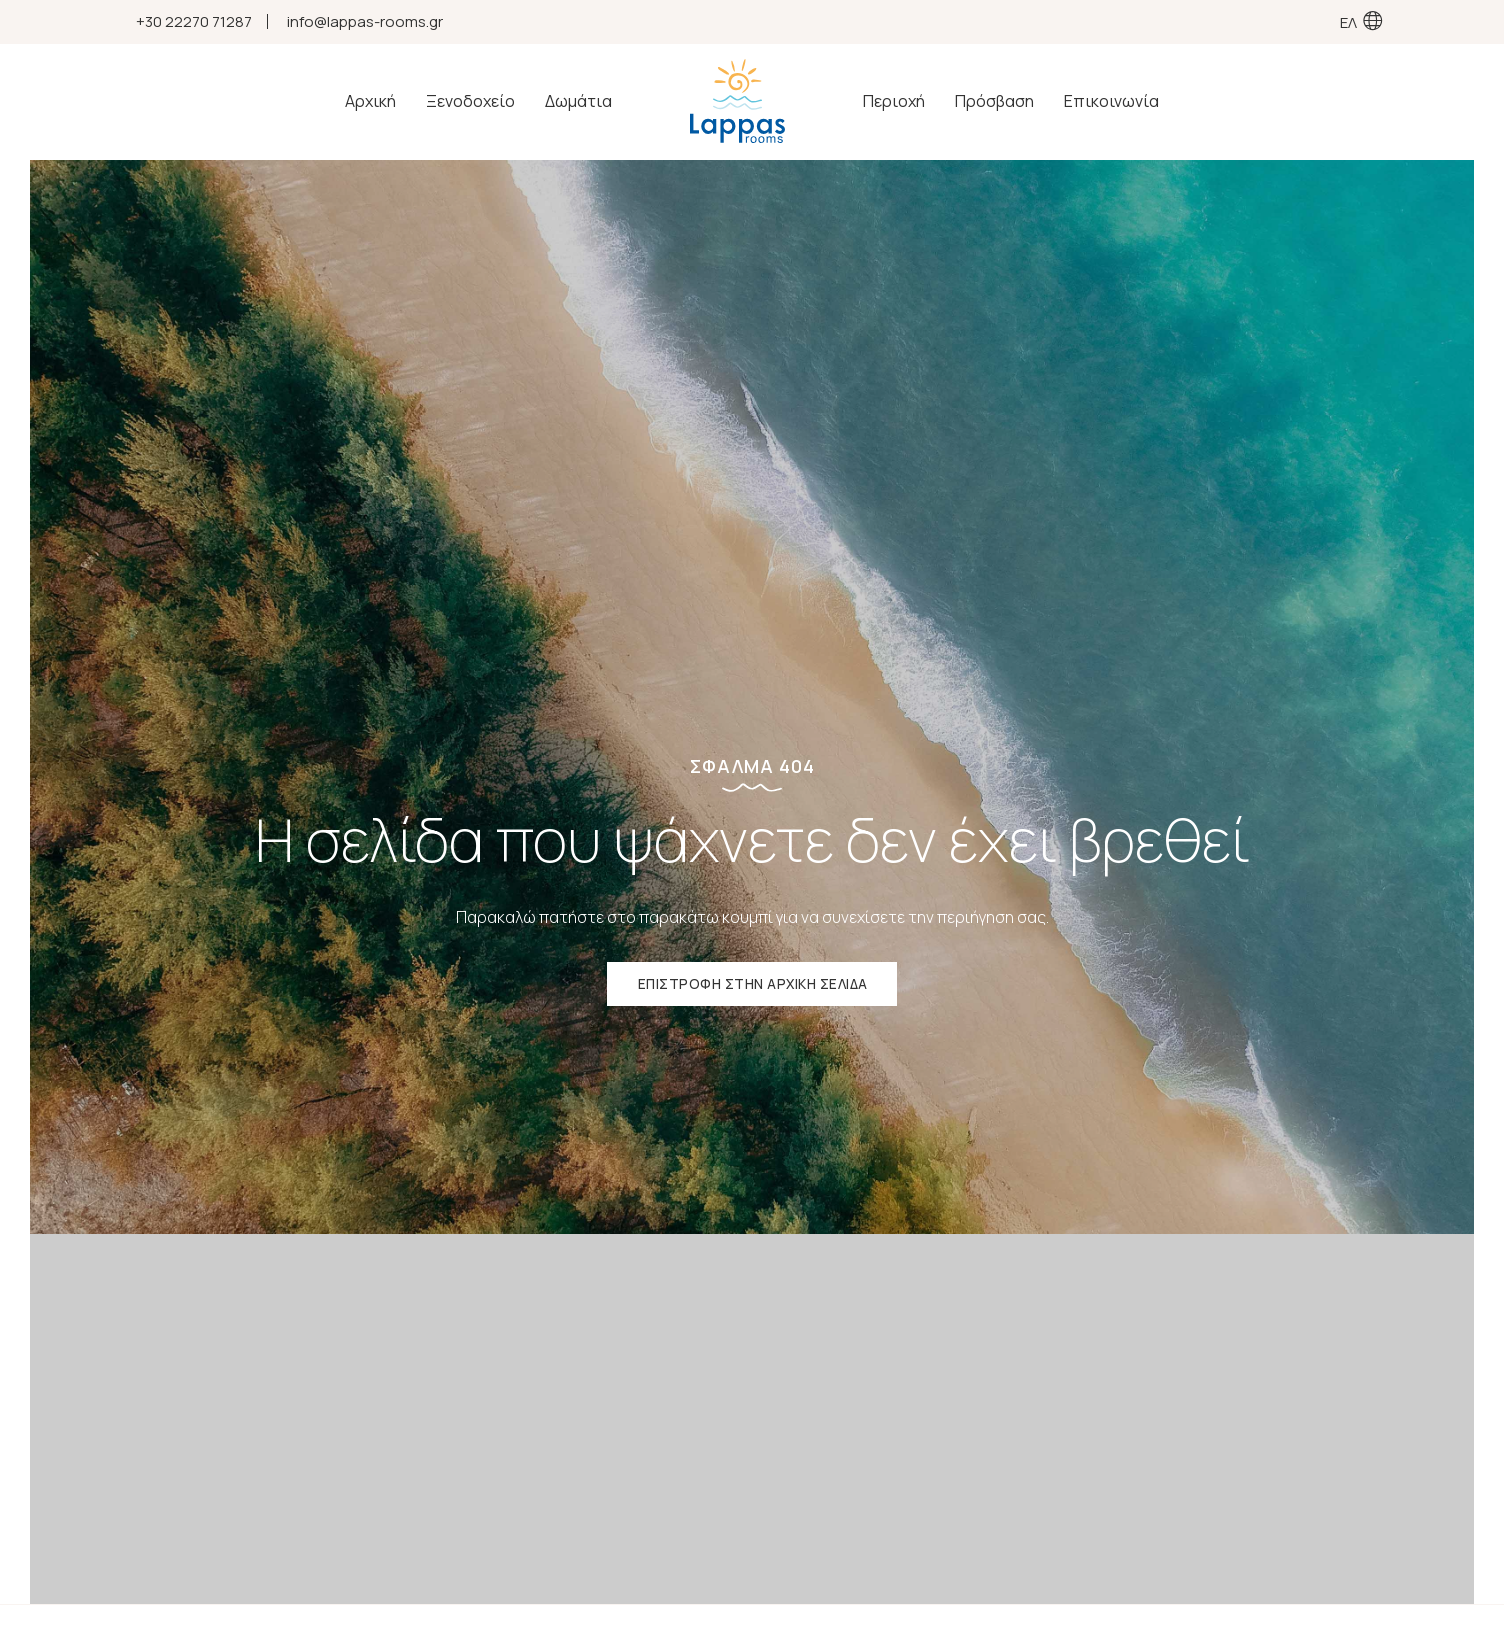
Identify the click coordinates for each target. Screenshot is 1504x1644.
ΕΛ (1348, 21)
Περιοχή (891, 102)
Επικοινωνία (1108, 102)
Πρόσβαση (991, 102)
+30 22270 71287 (194, 21)
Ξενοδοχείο (473, 102)
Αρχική (373, 102)
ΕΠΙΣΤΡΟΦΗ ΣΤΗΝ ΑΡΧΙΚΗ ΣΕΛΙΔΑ (752, 986)
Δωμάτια (581, 102)
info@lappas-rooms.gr (365, 21)
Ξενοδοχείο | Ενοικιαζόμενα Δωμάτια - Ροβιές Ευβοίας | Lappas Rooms (737, 101)
